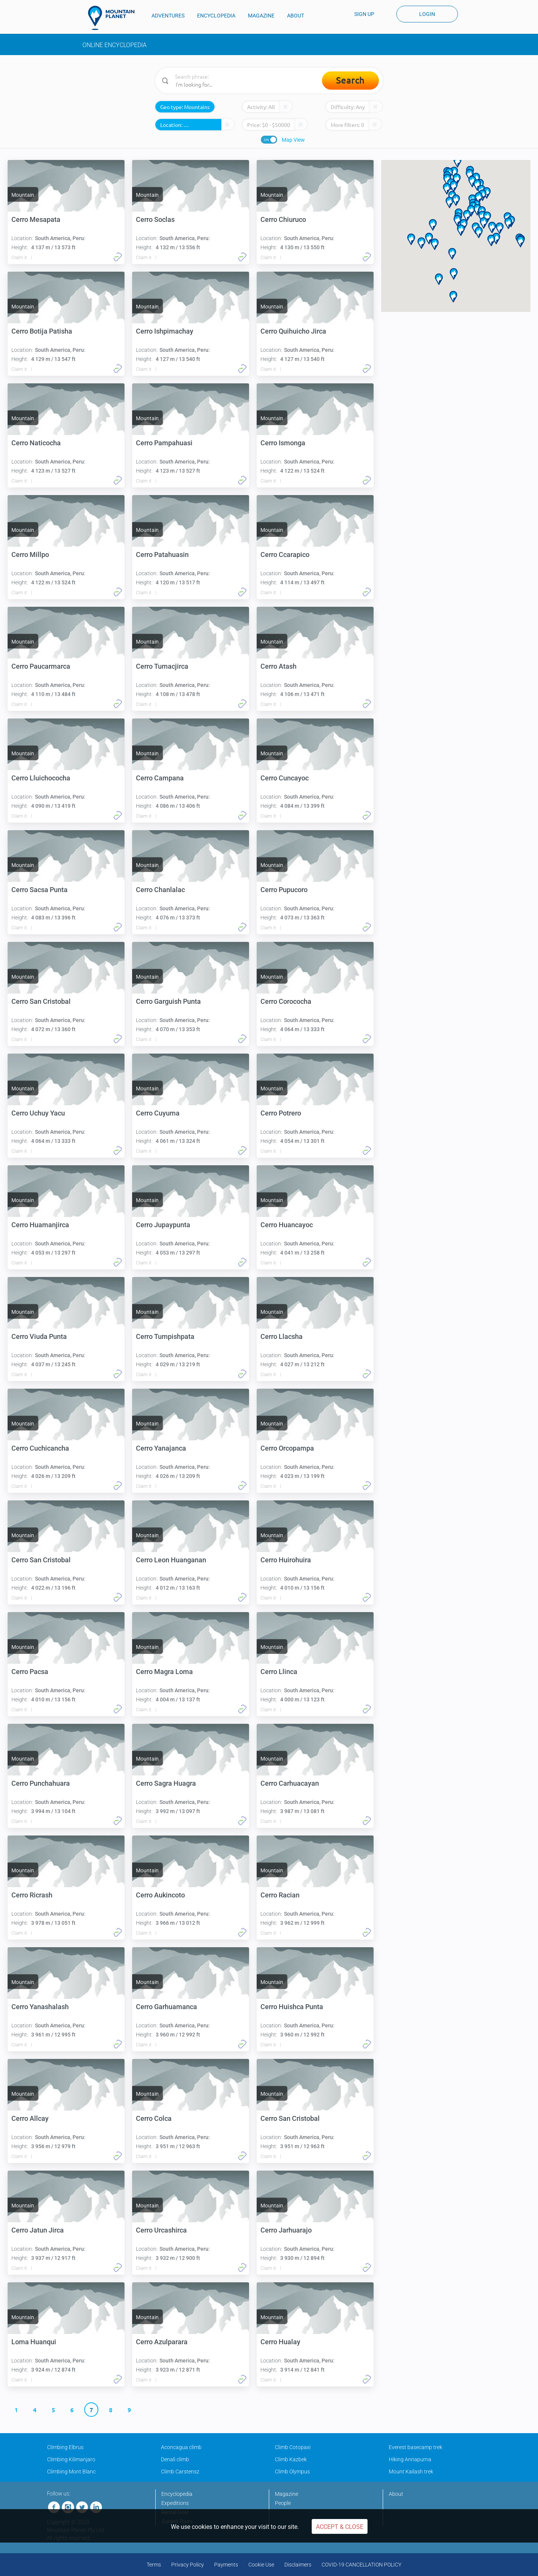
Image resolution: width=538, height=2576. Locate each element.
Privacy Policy (187, 2565)
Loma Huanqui (33, 2342)
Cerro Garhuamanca (166, 2007)
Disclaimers (297, 2565)
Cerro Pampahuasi (164, 443)
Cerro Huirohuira (285, 1560)
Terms (154, 2565)
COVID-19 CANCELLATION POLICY (361, 2565)
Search (350, 80)
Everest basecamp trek (415, 2447)
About (396, 2494)
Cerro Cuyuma (158, 1113)
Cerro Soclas (155, 219)
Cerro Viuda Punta (39, 1336)
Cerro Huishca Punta (291, 2007)
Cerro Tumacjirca (162, 666)
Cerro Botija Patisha (41, 331)
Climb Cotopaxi (293, 2447)
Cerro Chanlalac (160, 890)
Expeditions (175, 2503)
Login (427, 14)
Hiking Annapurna (410, 2459)
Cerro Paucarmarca (40, 666)
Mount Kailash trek (411, 2471)
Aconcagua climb (181, 2447)
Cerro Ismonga (282, 443)
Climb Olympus (292, 2471)
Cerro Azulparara (162, 2342)
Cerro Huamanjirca (40, 1225)
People (283, 2503)
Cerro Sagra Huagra (166, 1783)
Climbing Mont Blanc (71, 2471)
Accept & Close (339, 2526)
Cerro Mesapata (35, 219)
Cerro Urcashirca (161, 2230)
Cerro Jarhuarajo (286, 2230)
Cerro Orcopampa (287, 1448)
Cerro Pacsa (29, 1672)
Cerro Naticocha (36, 443)
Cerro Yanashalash (40, 2007)
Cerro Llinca (278, 1672)
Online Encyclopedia (114, 45)
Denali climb (175, 2459)
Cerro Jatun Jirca (37, 2230)
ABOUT (295, 16)
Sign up (364, 14)
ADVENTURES (168, 16)
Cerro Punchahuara (40, 1783)
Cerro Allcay (30, 2118)
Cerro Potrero (280, 1113)
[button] (467, 216)
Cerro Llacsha (281, 1336)
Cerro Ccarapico (284, 555)
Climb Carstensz (180, 2471)
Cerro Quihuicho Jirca (293, 331)
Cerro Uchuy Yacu (38, 1113)
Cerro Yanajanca (161, 1448)
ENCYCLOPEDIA (216, 16)
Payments (226, 2565)
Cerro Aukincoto (160, 1895)
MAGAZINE (261, 16)
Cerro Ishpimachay (164, 331)
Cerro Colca (154, 2118)
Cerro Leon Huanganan (171, 1560)
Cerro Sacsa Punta (39, 890)
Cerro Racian (280, 1895)
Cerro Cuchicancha (40, 1448)
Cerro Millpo (30, 555)
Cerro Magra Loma (164, 1672)
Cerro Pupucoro (284, 890)
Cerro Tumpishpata (165, 1336)
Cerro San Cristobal (41, 1001)
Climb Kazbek (291, 2459)
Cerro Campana (160, 778)
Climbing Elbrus (65, 2447)
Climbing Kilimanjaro (71, 2459)
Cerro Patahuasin (162, 555)
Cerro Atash (278, 666)
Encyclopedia (176, 2494)
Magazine (286, 2494)
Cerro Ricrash (31, 1895)
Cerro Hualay (280, 2342)
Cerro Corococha (285, 1001)
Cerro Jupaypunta (163, 1225)
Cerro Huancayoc (286, 1225)
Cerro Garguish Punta (168, 1001)
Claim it (19, 257)
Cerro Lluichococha (40, 778)
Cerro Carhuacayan (289, 1783)
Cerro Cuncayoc (284, 778)
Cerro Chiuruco (283, 219)
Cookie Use (261, 2565)
